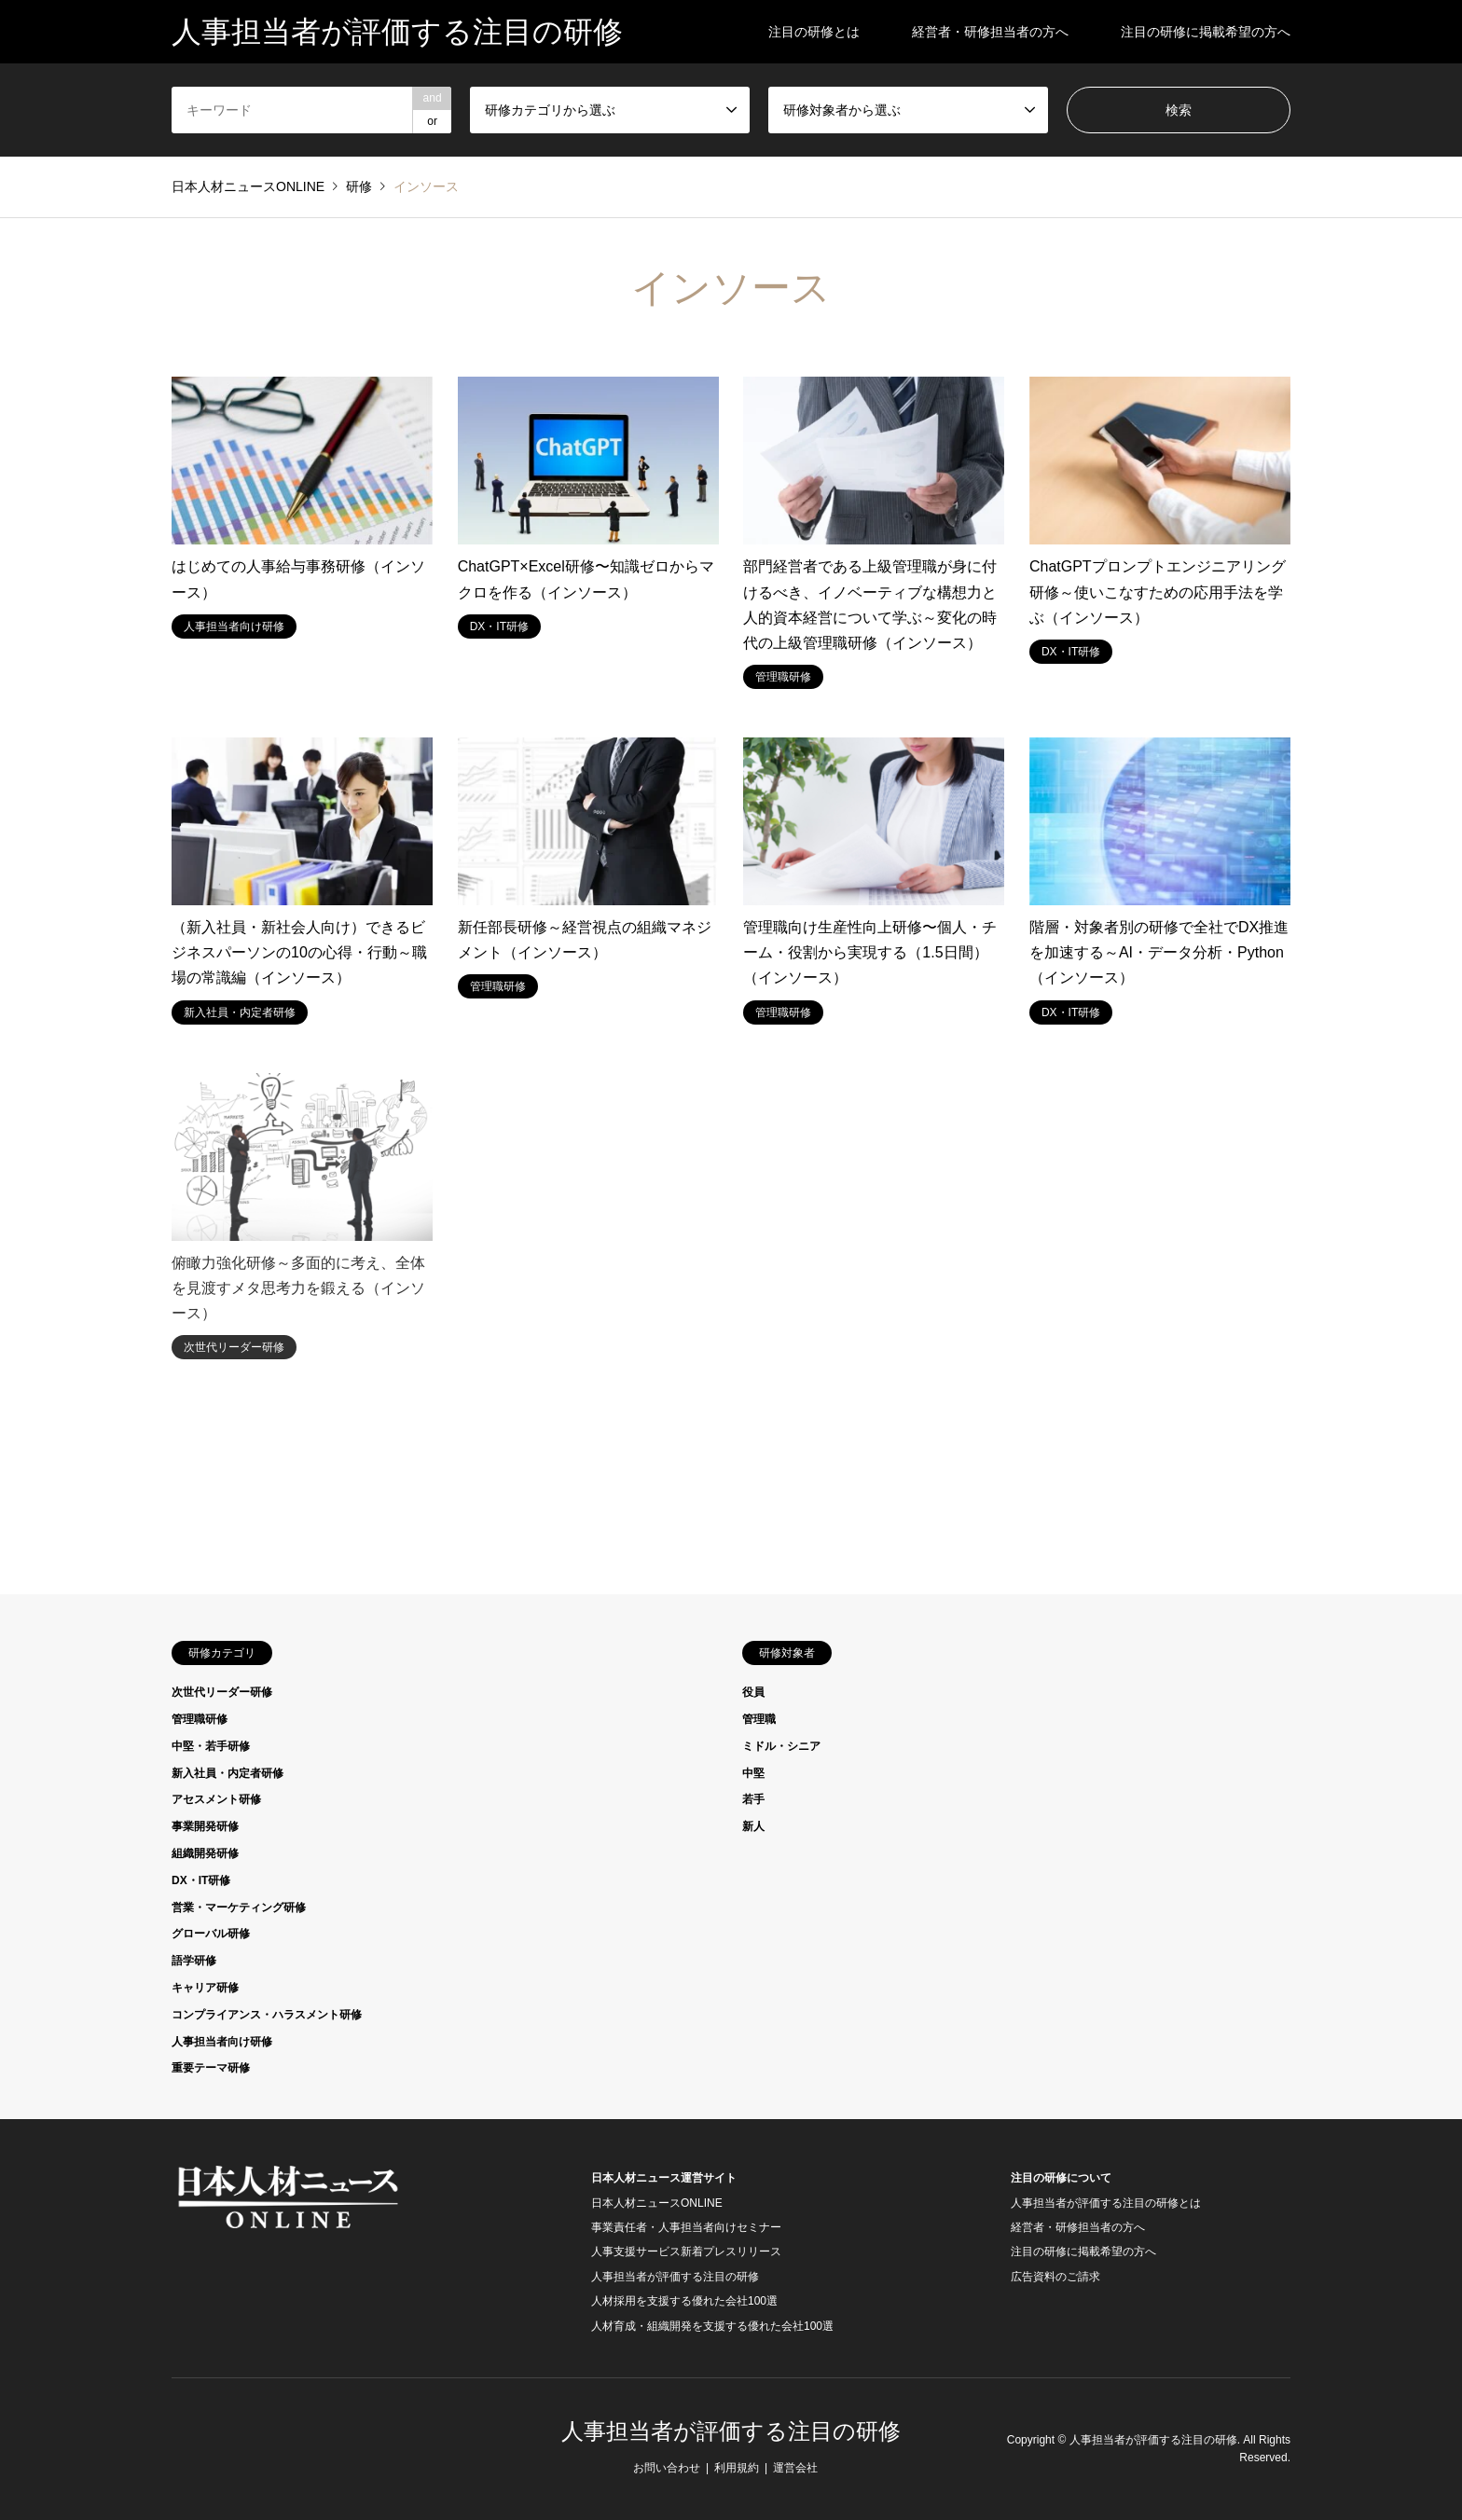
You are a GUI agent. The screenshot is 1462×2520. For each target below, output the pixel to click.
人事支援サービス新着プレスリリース (686, 2251)
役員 (753, 1692)
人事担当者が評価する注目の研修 (675, 2276)
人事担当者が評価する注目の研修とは (1106, 2203)
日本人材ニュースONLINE (657, 2203)
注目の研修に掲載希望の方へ (1205, 31)
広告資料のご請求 (1055, 2276)
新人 (753, 1826)
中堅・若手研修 (211, 1746)
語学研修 (194, 1960)
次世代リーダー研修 (222, 1692)
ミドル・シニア (781, 1746)
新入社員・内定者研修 (227, 1773)
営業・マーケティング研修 (239, 1907)
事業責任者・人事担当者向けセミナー (686, 2227)
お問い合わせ (666, 2467)
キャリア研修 (205, 1987)
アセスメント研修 (216, 1799)
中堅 (753, 1773)
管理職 (759, 1719)
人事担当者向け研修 (222, 2041)
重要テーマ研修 (211, 2067)
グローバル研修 (211, 1933)
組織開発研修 (205, 1853)
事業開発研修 (205, 1826)
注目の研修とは (814, 31)
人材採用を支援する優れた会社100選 (684, 2300)
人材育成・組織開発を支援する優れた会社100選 (712, 2326)
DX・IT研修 (201, 1880)
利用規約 (736, 2467)
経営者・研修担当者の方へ (990, 31)
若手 (753, 1799)
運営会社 (795, 2467)
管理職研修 (200, 1719)
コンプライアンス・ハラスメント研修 (267, 2014)
